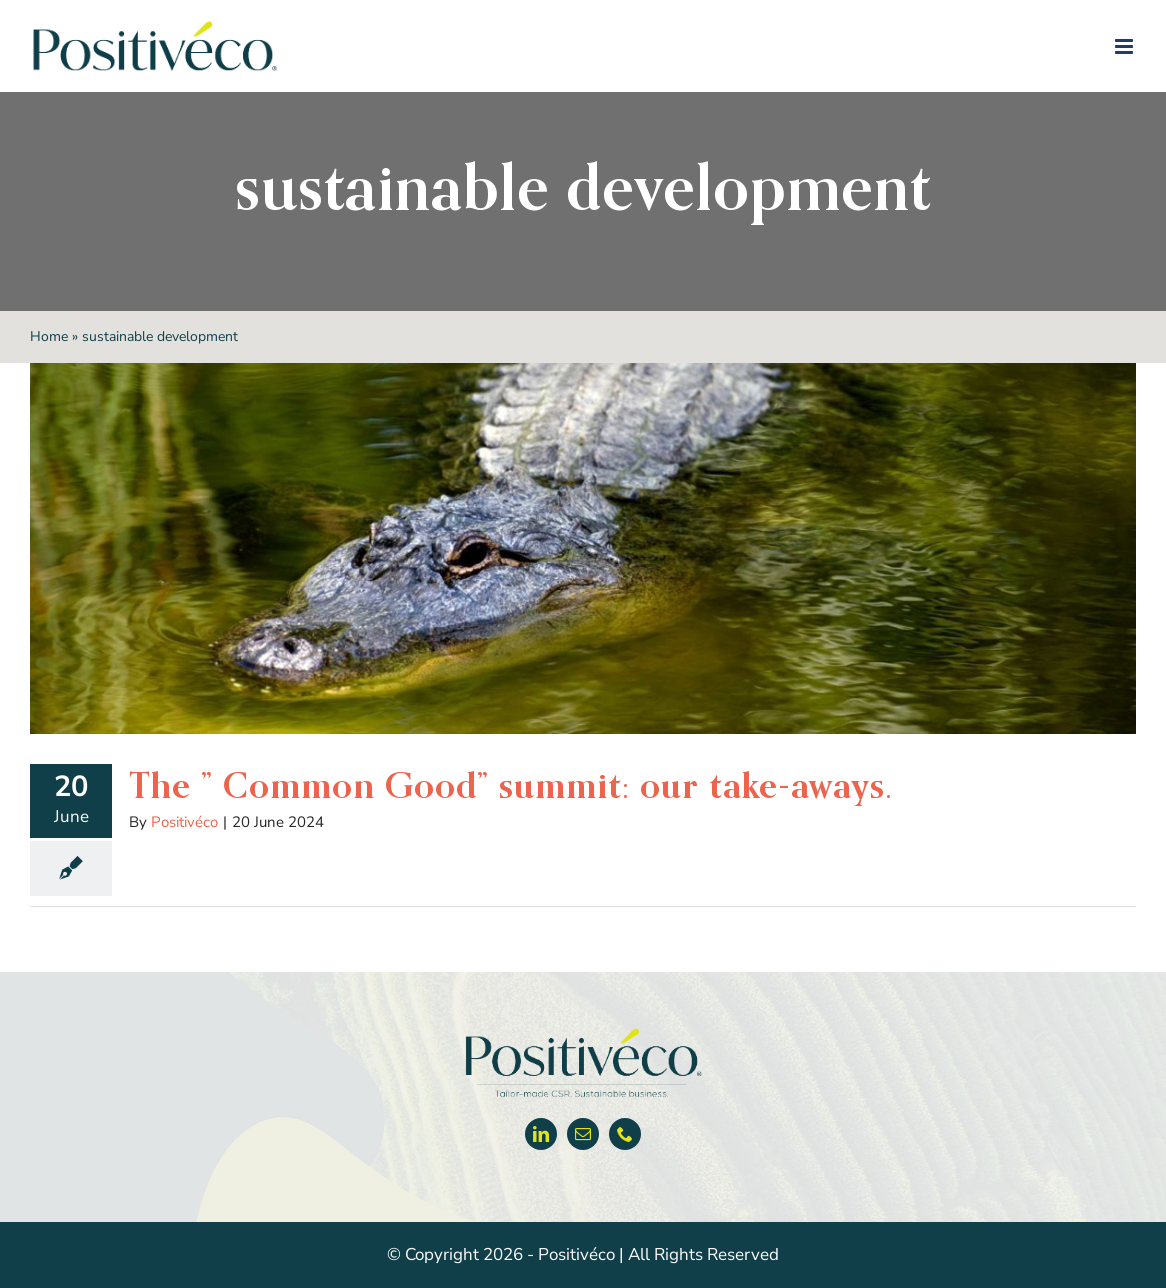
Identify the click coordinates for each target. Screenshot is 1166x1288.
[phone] (625, 1134)
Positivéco (184, 822)
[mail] (583, 1134)
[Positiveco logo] (583, 1032)
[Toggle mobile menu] (1125, 46)
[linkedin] (541, 1134)
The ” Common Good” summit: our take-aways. (511, 785)
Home (49, 336)
